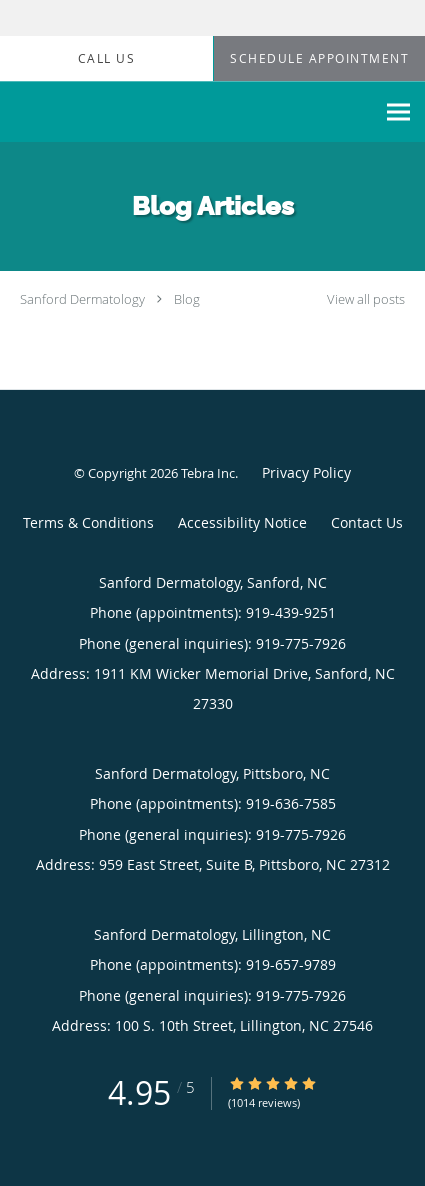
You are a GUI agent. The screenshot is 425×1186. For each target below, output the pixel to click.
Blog (187, 299)
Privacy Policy (306, 472)
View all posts (366, 299)
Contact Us (367, 522)
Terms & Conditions (88, 522)
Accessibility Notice (242, 522)
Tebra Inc (208, 473)
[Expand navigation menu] (398, 112)
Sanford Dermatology (82, 299)
